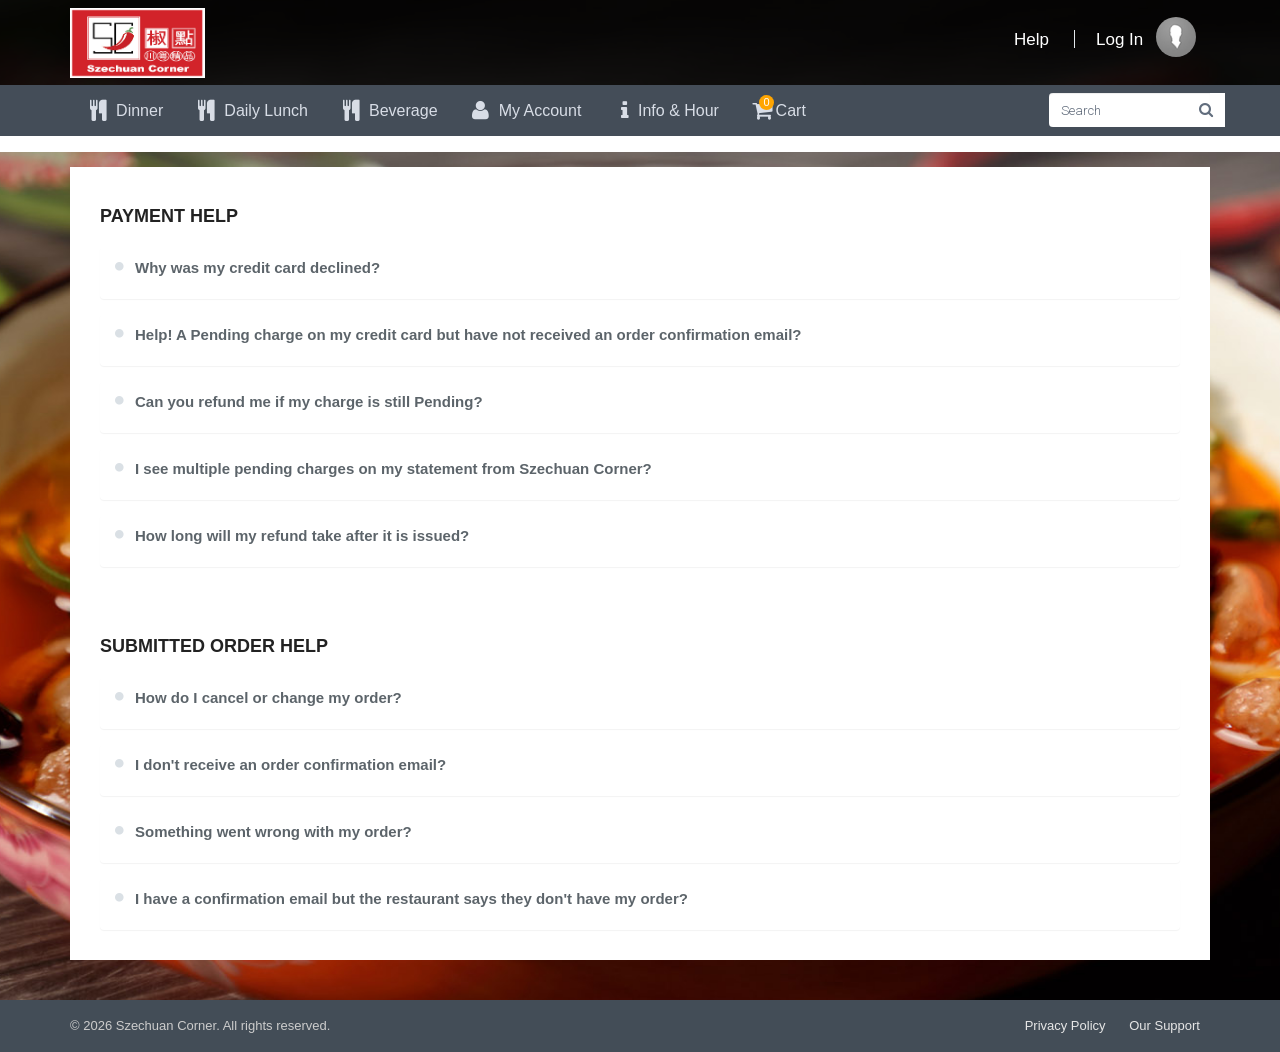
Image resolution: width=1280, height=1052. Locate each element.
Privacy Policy (1065, 1025)
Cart (777, 107)
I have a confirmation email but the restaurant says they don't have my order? (411, 898)
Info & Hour (665, 110)
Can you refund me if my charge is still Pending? (309, 401)
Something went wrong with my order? (273, 831)
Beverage (388, 110)
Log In (1119, 39)
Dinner (124, 110)
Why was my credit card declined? (257, 267)
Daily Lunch (250, 110)
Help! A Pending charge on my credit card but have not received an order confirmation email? (468, 334)
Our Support (1164, 1025)
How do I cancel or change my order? (268, 697)
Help (1031, 39)
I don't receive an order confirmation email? (290, 764)
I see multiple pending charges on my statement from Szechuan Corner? (393, 468)
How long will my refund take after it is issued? (302, 535)
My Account (525, 110)
